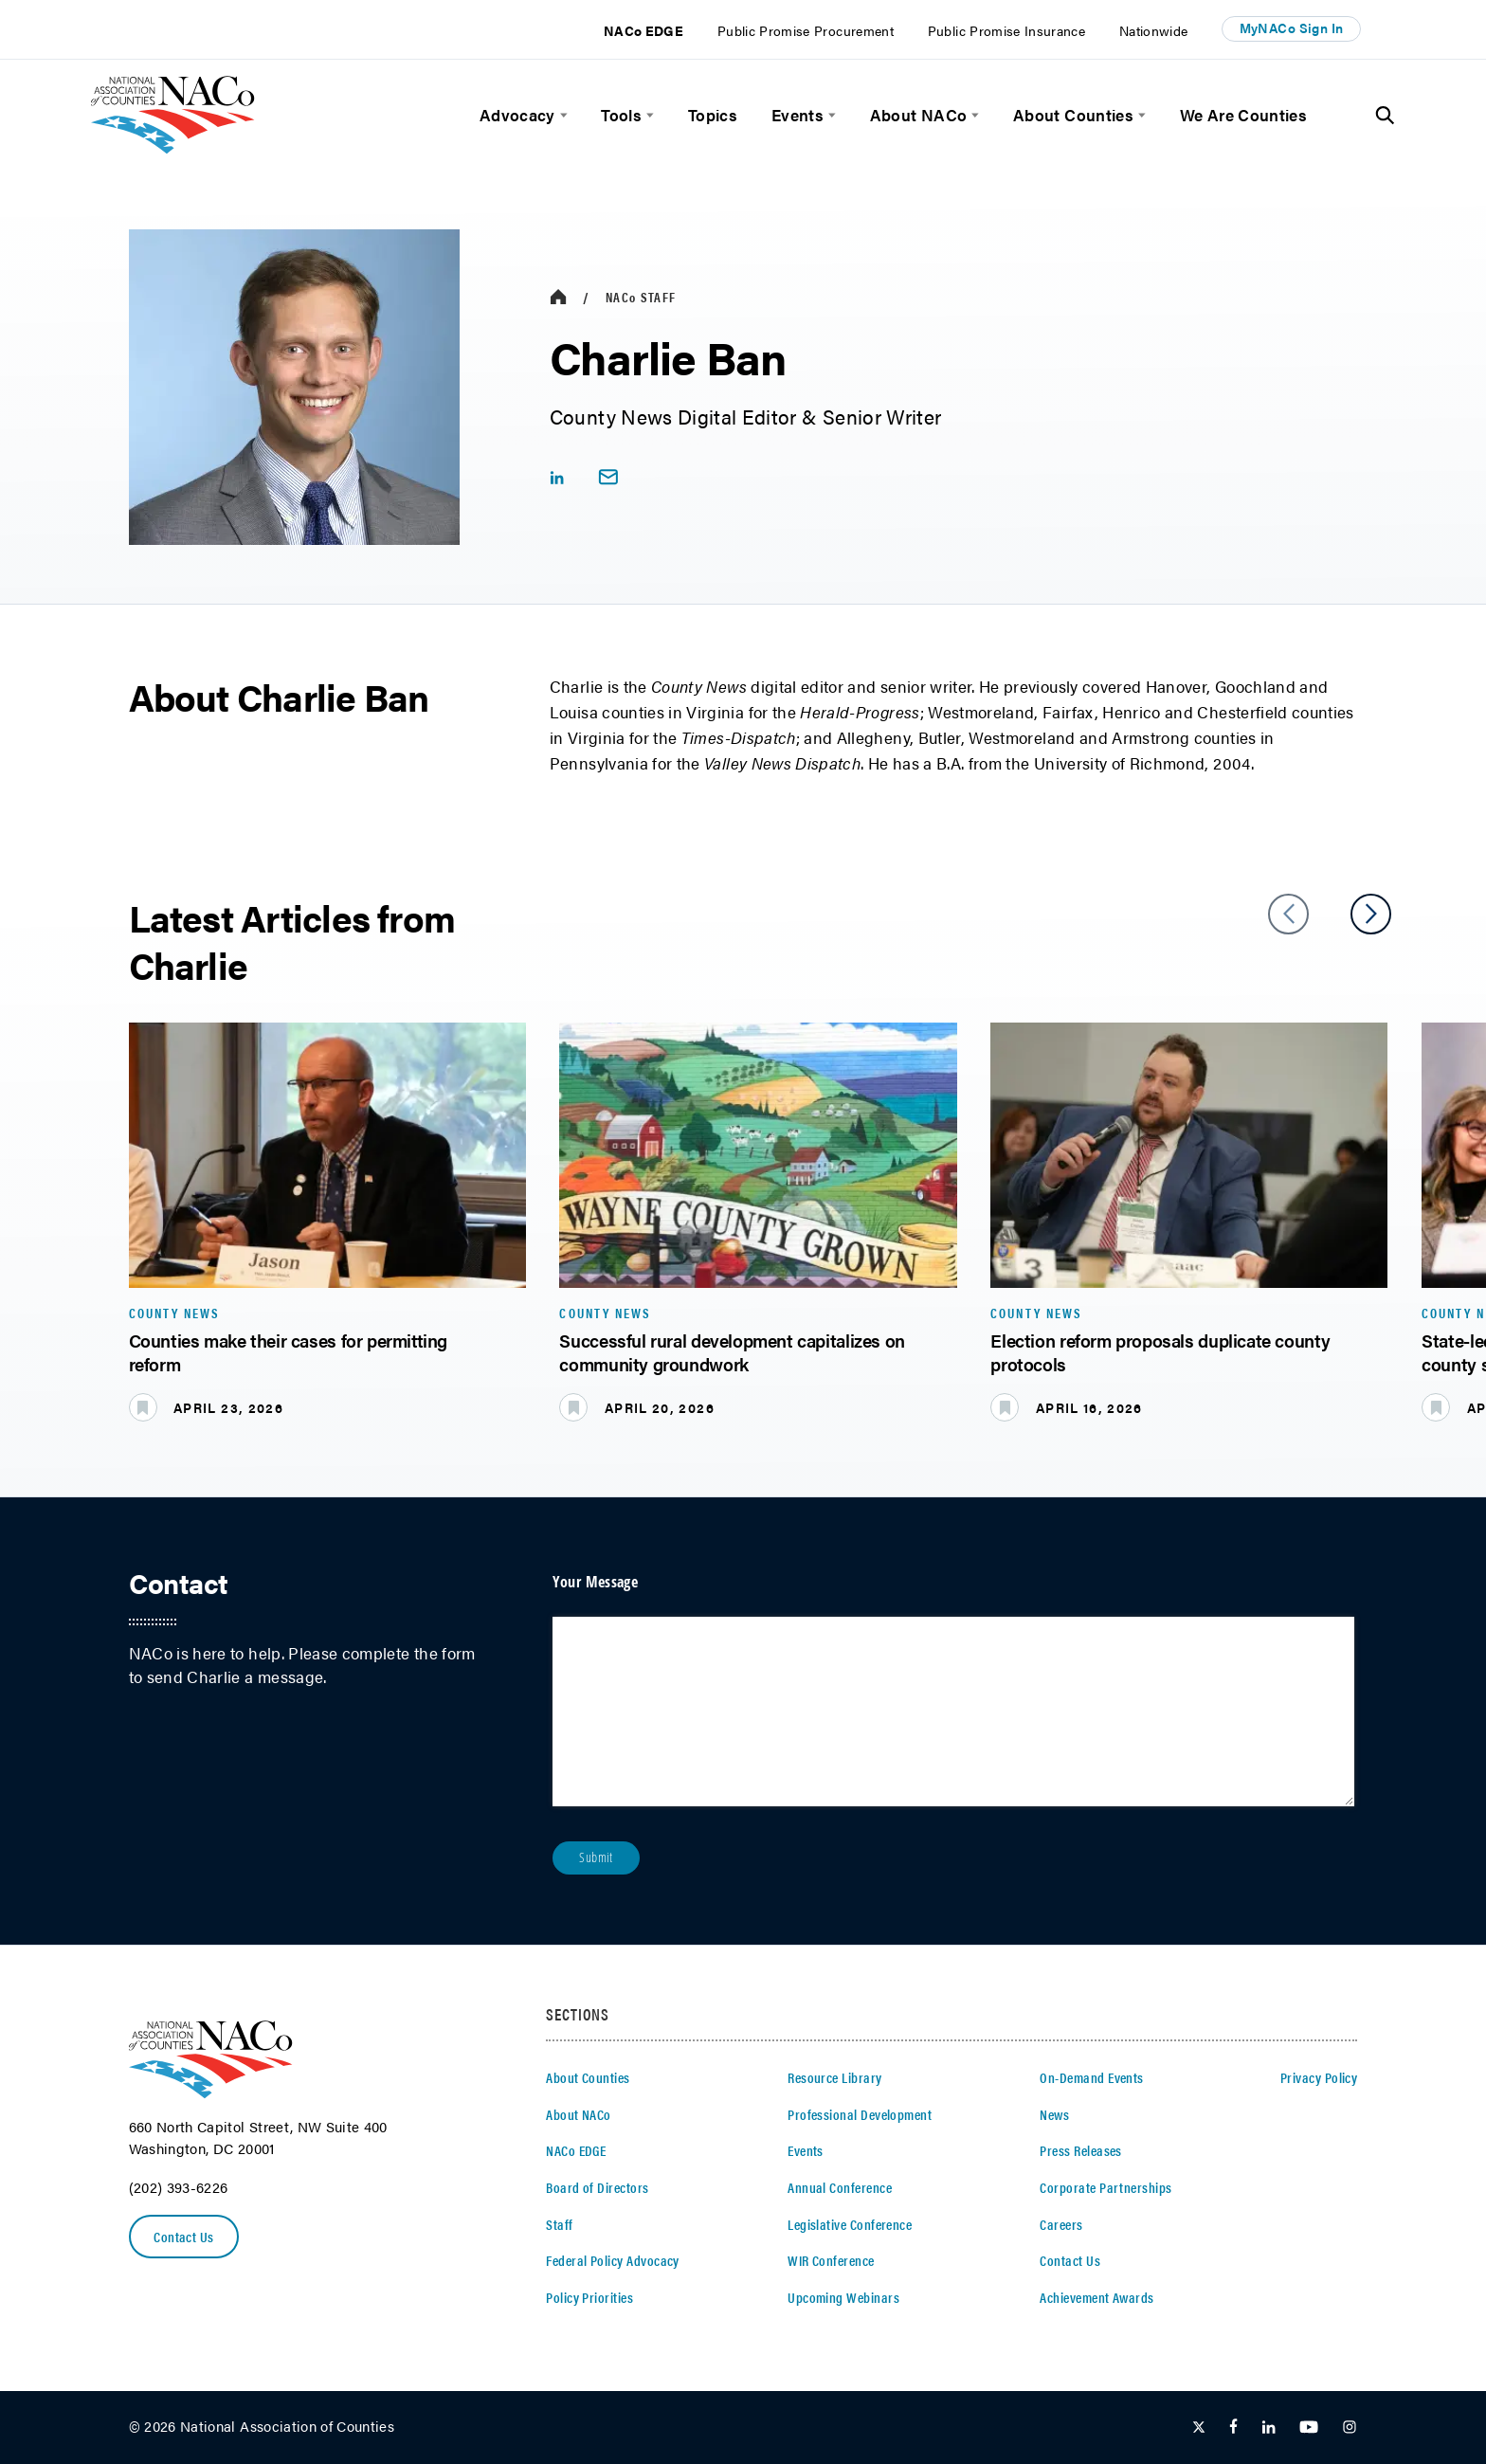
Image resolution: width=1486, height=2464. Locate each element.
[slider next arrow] (1370, 914)
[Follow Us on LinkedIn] (1268, 2428)
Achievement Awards (1096, 2297)
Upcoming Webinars (843, 2297)
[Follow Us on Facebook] (1233, 2428)
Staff (641, 297)
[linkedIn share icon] (557, 477)
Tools (621, 114)
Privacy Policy (1319, 2077)
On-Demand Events (1091, 2077)
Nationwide (1153, 31)
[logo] (173, 147)
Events (797, 114)
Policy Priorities (589, 2297)
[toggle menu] (561, 115)
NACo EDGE (643, 31)
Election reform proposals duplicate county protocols (1160, 1352)
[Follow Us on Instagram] (1349, 2428)
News (1054, 2114)
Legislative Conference (850, 2224)
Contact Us (184, 2236)
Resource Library (834, 2077)
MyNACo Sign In (1292, 28)
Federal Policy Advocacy (613, 2260)
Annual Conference (840, 2187)
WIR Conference (831, 2260)
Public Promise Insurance (1006, 31)
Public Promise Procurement (805, 31)
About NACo (919, 114)
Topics (712, 114)
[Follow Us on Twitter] (1198, 2428)
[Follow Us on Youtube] (1308, 2428)
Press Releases (1081, 2150)
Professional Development (860, 2114)
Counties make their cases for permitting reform (288, 1352)
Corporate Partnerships (1105, 2187)
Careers (1061, 2224)
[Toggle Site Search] (1385, 115)
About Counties (1073, 114)
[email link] (608, 477)
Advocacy (517, 114)
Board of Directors (597, 2187)
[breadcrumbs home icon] (558, 297)
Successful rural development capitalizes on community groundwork (731, 1352)
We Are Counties (1243, 114)
